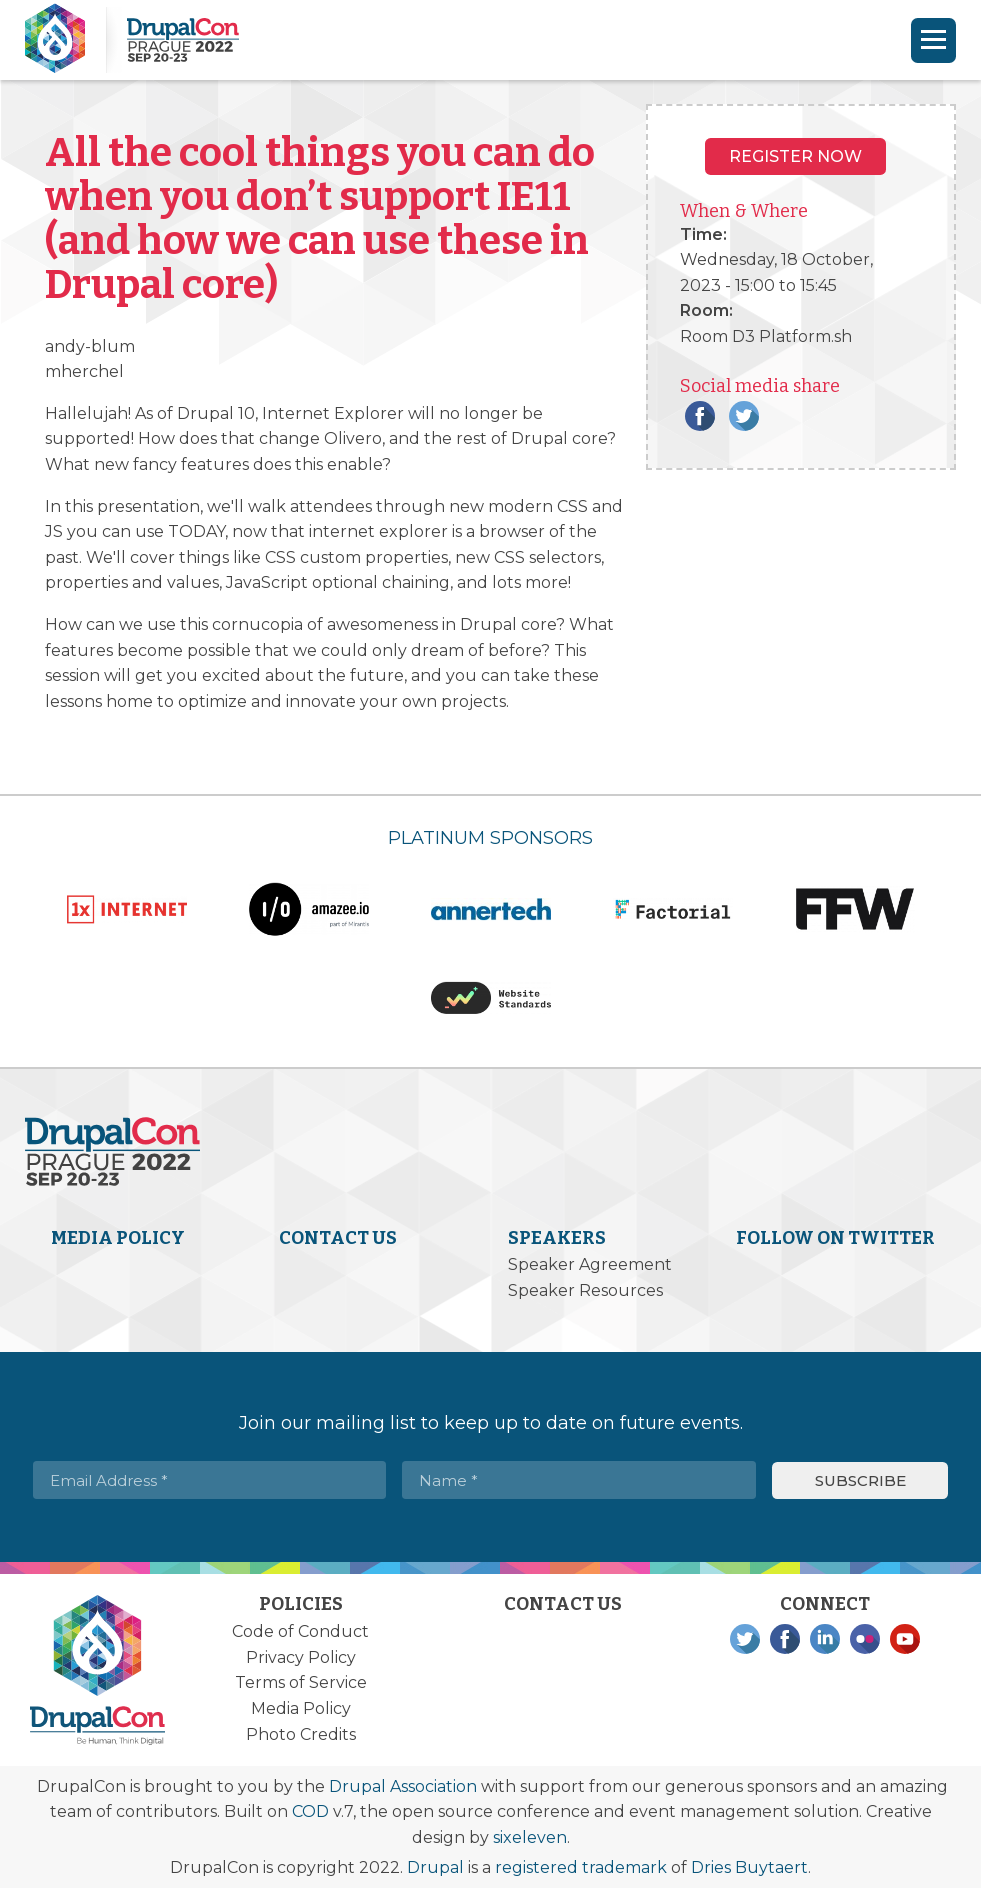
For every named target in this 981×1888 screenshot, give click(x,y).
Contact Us (338, 1238)
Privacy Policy (301, 1657)
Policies (301, 1604)
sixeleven (530, 1837)
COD (310, 1811)
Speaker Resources (585, 1290)
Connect (825, 1604)
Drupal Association (403, 1786)
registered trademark (581, 1867)
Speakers (557, 1238)
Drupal (435, 1867)
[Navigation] (933, 40)
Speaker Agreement (590, 1264)
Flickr (865, 1639)
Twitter (744, 416)
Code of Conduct (300, 1631)
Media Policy (118, 1238)
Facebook (700, 416)
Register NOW (795, 156)
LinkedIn (825, 1639)
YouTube (905, 1639)
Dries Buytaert (749, 1867)
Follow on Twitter (835, 1238)
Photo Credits (301, 1734)
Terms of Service (301, 1682)
